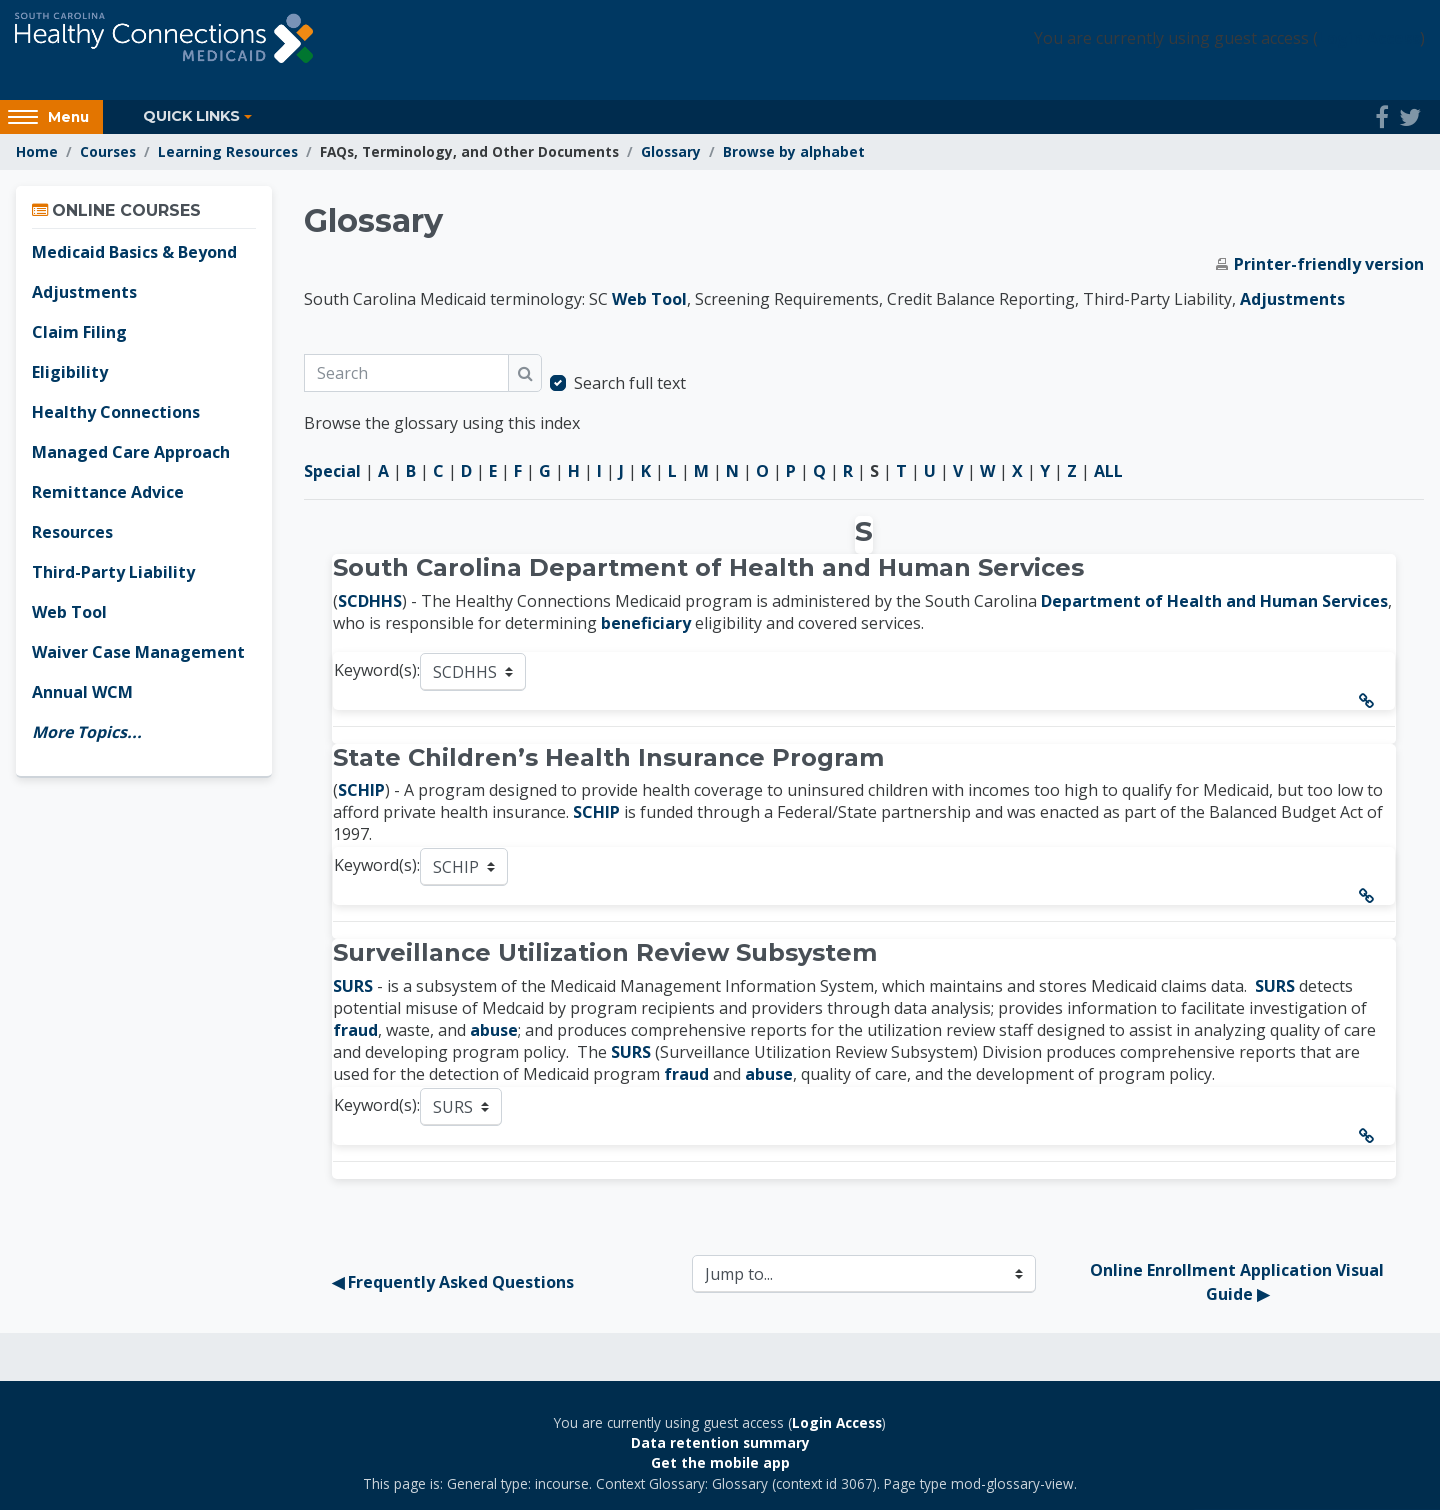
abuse (494, 1030)
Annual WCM (82, 692)
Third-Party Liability (113, 572)
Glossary (671, 151)
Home (37, 151)
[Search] (406, 373)
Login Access (1369, 38)
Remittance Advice (108, 492)
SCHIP (361, 790)
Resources (72, 532)
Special (332, 471)
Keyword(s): (377, 670)
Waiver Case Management (138, 652)
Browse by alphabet (794, 151)
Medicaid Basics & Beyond (134, 252)
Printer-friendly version (1329, 264)
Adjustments (1292, 299)
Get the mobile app (720, 1462)
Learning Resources (228, 151)
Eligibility (70, 372)
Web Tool (649, 299)
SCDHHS (370, 601)
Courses (108, 151)
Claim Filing (79, 332)
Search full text (630, 383)
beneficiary (646, 623)
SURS (353, 986)
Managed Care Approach (131, 452)
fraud (355, 1030)
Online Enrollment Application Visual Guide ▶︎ (1239, 1282)
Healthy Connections (116, 412)
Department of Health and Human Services (1214, 601)
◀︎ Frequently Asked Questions (453, 1282)
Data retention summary (720, 1442)
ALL (1108, 471)
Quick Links (191, 116)
